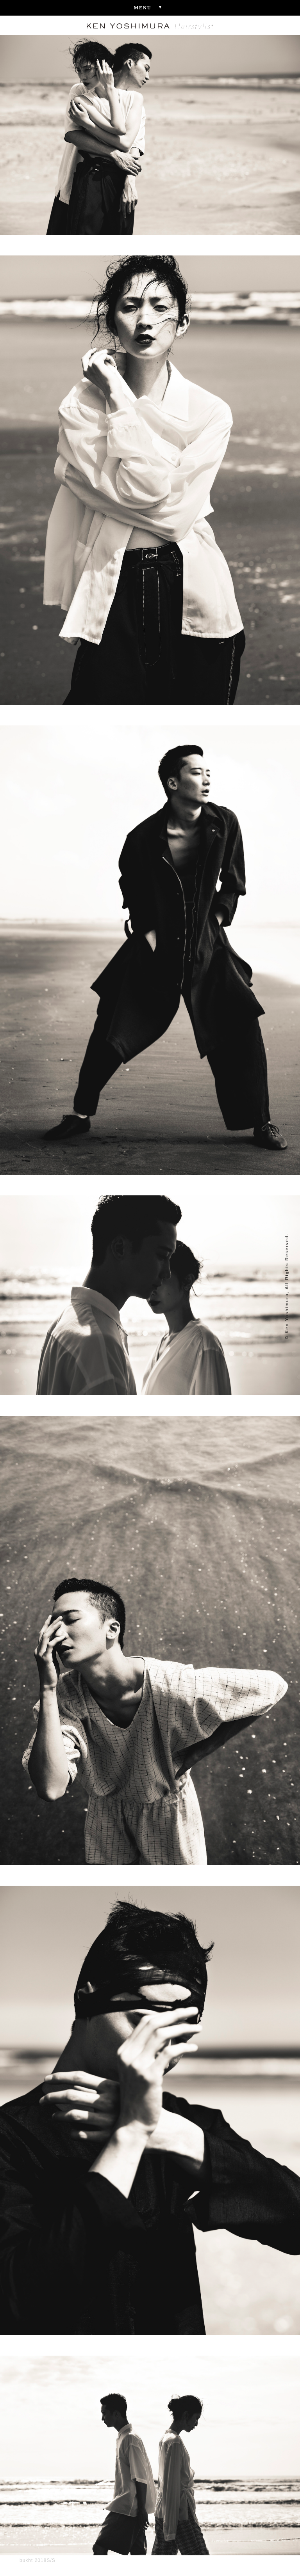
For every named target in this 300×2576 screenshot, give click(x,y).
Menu (150, 7)
